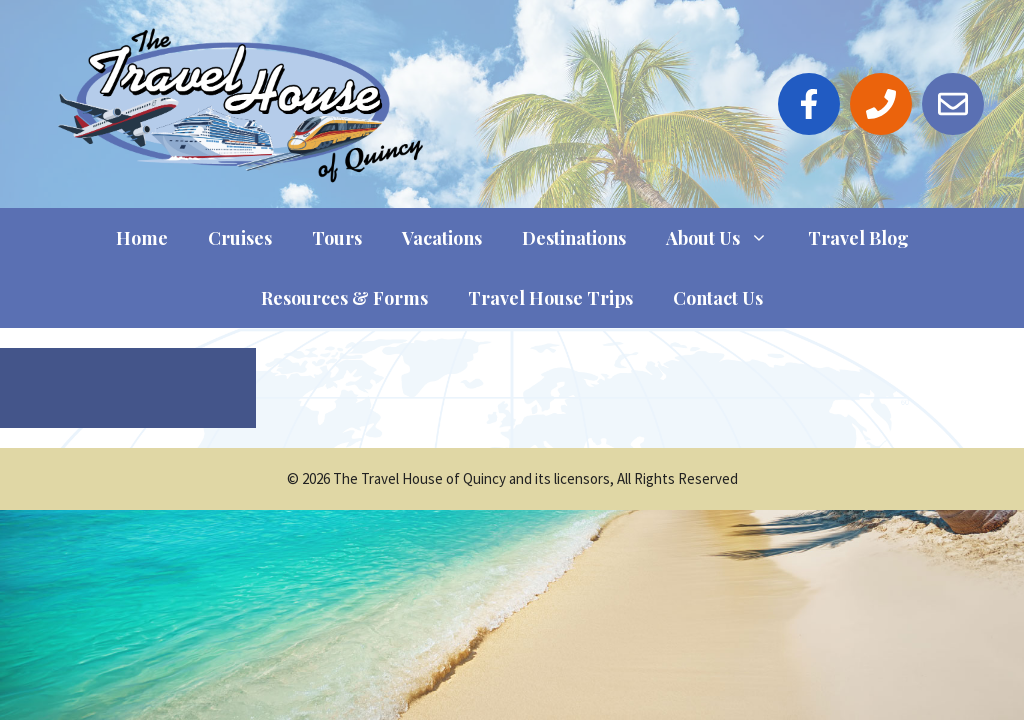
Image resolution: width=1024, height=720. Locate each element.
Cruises (240, 238)
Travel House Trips (550, 298)
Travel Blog (858, 238)
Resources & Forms (344, 298)
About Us (727, 238)
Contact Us (718, 298)
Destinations (574, 238)
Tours (337, 238)
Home (142, 238)
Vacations (442, 238)
